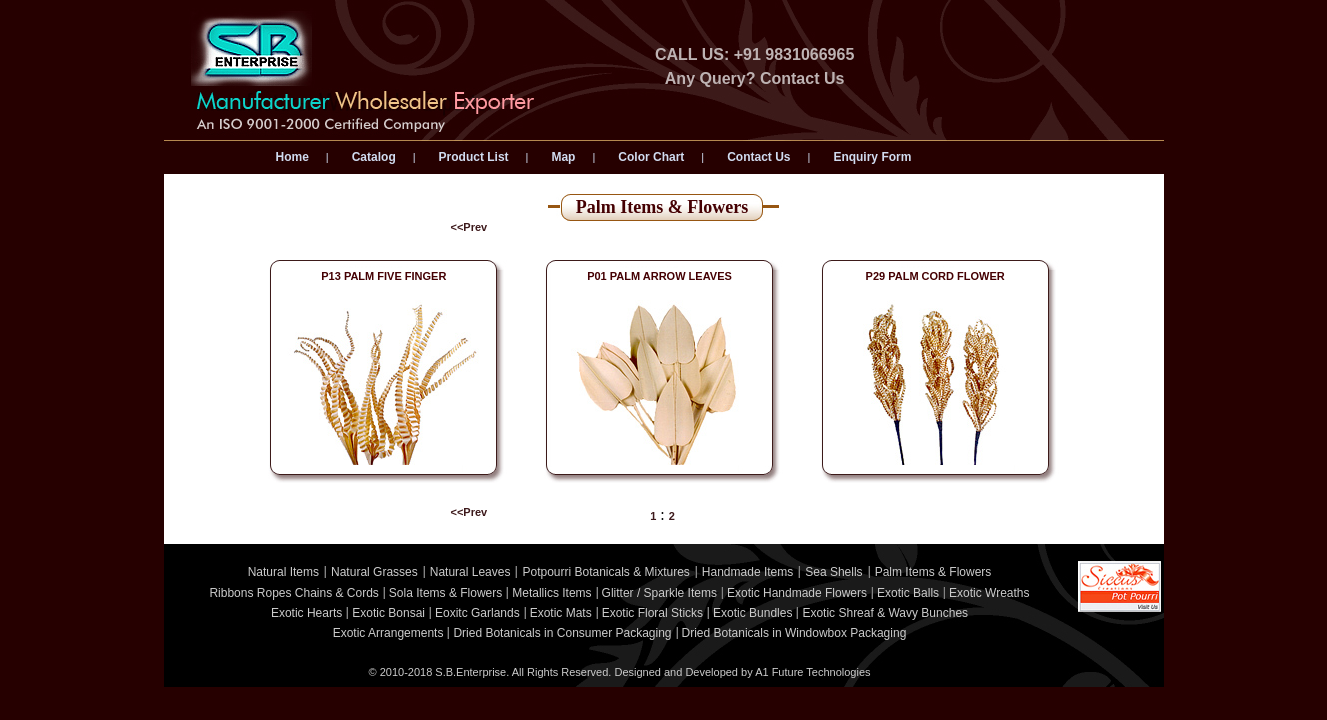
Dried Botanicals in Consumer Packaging (562, 633)
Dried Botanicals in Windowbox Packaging (794, 633)
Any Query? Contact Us (755, 78)
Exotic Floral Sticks (652, 613)
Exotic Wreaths (989, 593)
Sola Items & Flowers (445, 593)
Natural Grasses (374, 572)
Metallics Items (551, 593)
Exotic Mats (561, 613)
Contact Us (758, 157)
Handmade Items (747, 572)
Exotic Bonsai (388, 613)
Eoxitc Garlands (477, 613)
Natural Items (283, 572)
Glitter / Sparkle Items (659, 593)
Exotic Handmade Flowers (797, 593)
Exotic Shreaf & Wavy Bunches (885, 613)
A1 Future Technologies (812, 672)
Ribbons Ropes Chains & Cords (293, 593)
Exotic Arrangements (388, 633)
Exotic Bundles (752, 613)
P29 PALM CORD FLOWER (935, 276)
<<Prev (469, 227)
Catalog (374, 157)
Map (563, 157)
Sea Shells (833, 572)
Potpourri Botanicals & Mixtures (605, 572)
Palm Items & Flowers (933, 572)
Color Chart (651, 157)
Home (292, 157)
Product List (474, 157)
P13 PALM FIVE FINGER (383, 276)
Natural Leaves (470, 572)
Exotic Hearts (306, 613)
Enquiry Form (872, 157)
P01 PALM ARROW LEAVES (659, 276)
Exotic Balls (908, 593)
